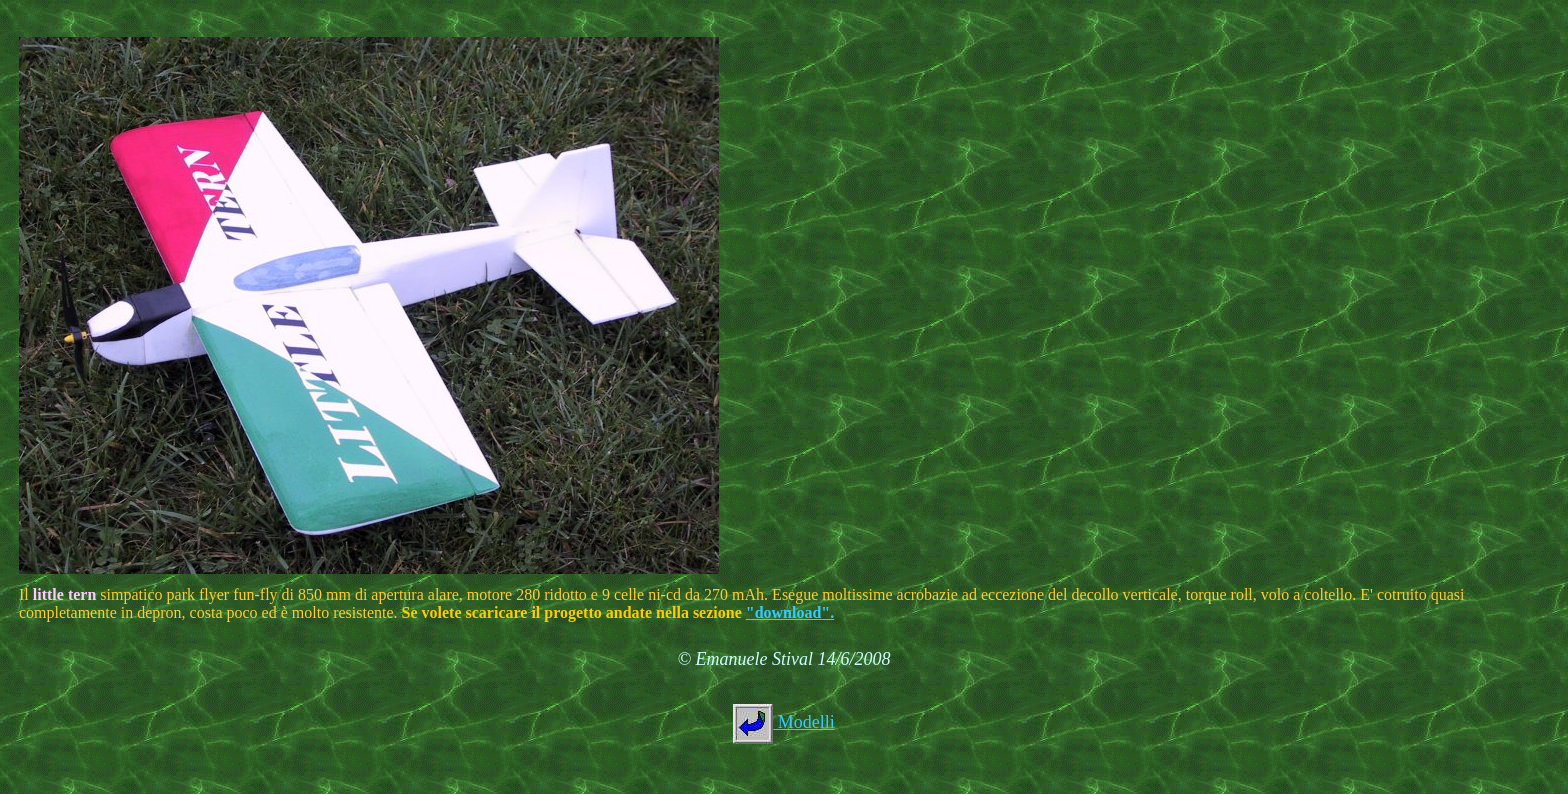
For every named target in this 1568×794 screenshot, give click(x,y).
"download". (790, 612)
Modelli (804, 722)
